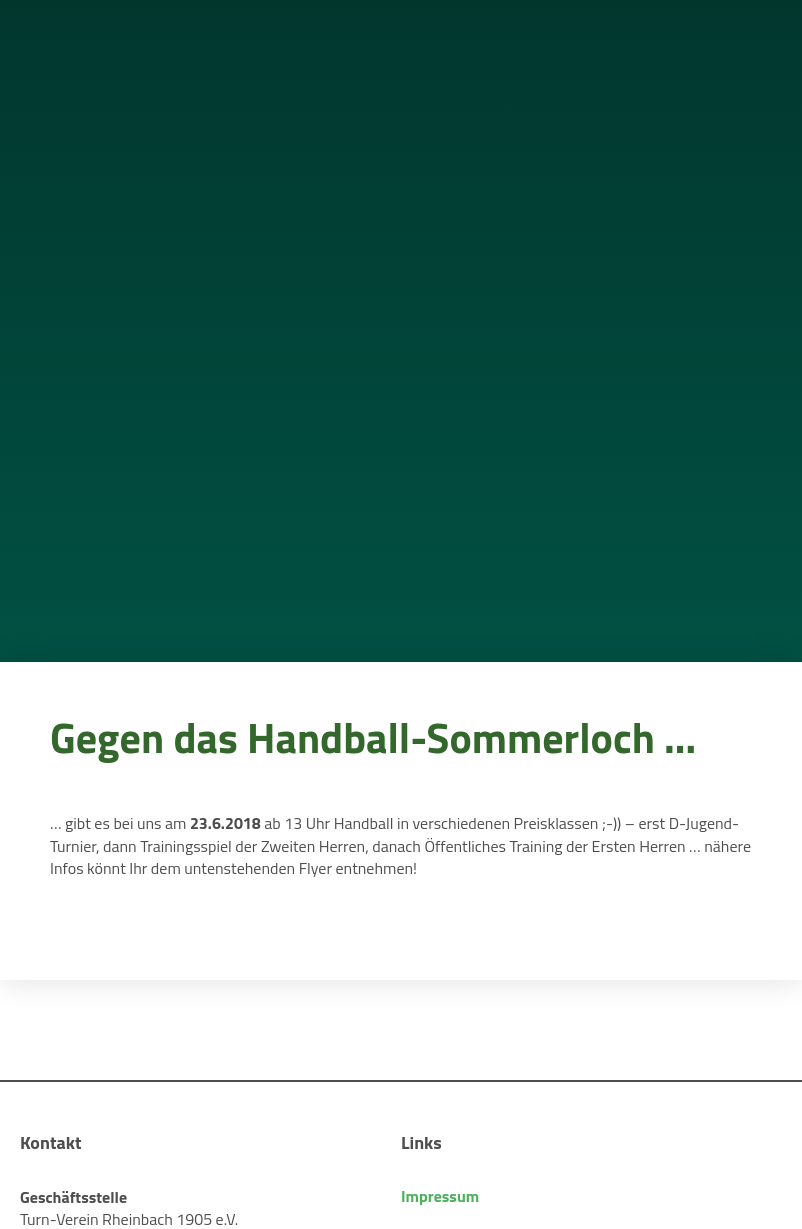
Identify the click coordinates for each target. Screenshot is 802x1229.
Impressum (440, 1196)
